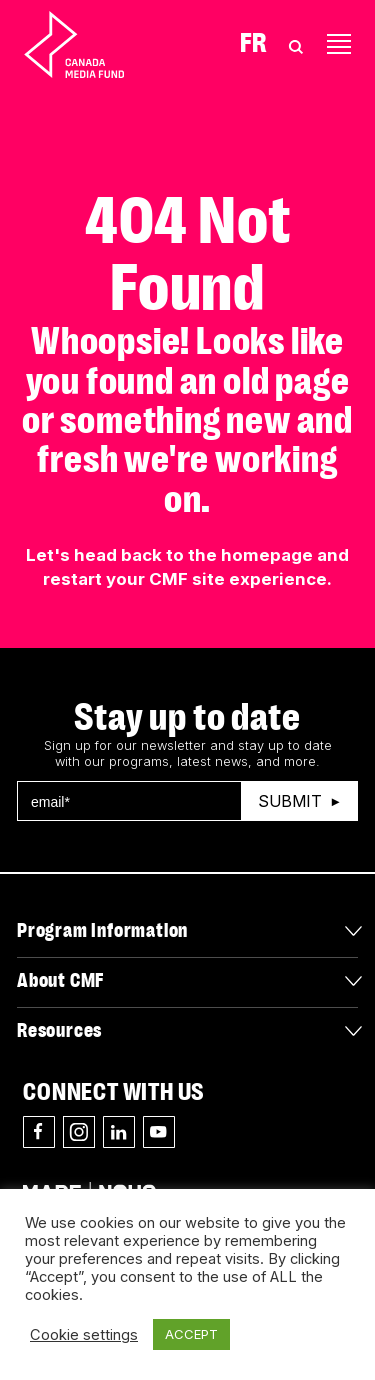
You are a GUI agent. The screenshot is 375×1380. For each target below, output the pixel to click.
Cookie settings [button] (84, 1335)
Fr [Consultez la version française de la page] (253, 44)
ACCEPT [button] (191, 1334)
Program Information (102, 931)
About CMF (60, 981)
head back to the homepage (193, 555)
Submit (290, 801)
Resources (59, 1031)
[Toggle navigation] (339, 44)
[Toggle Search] (296, 44)
